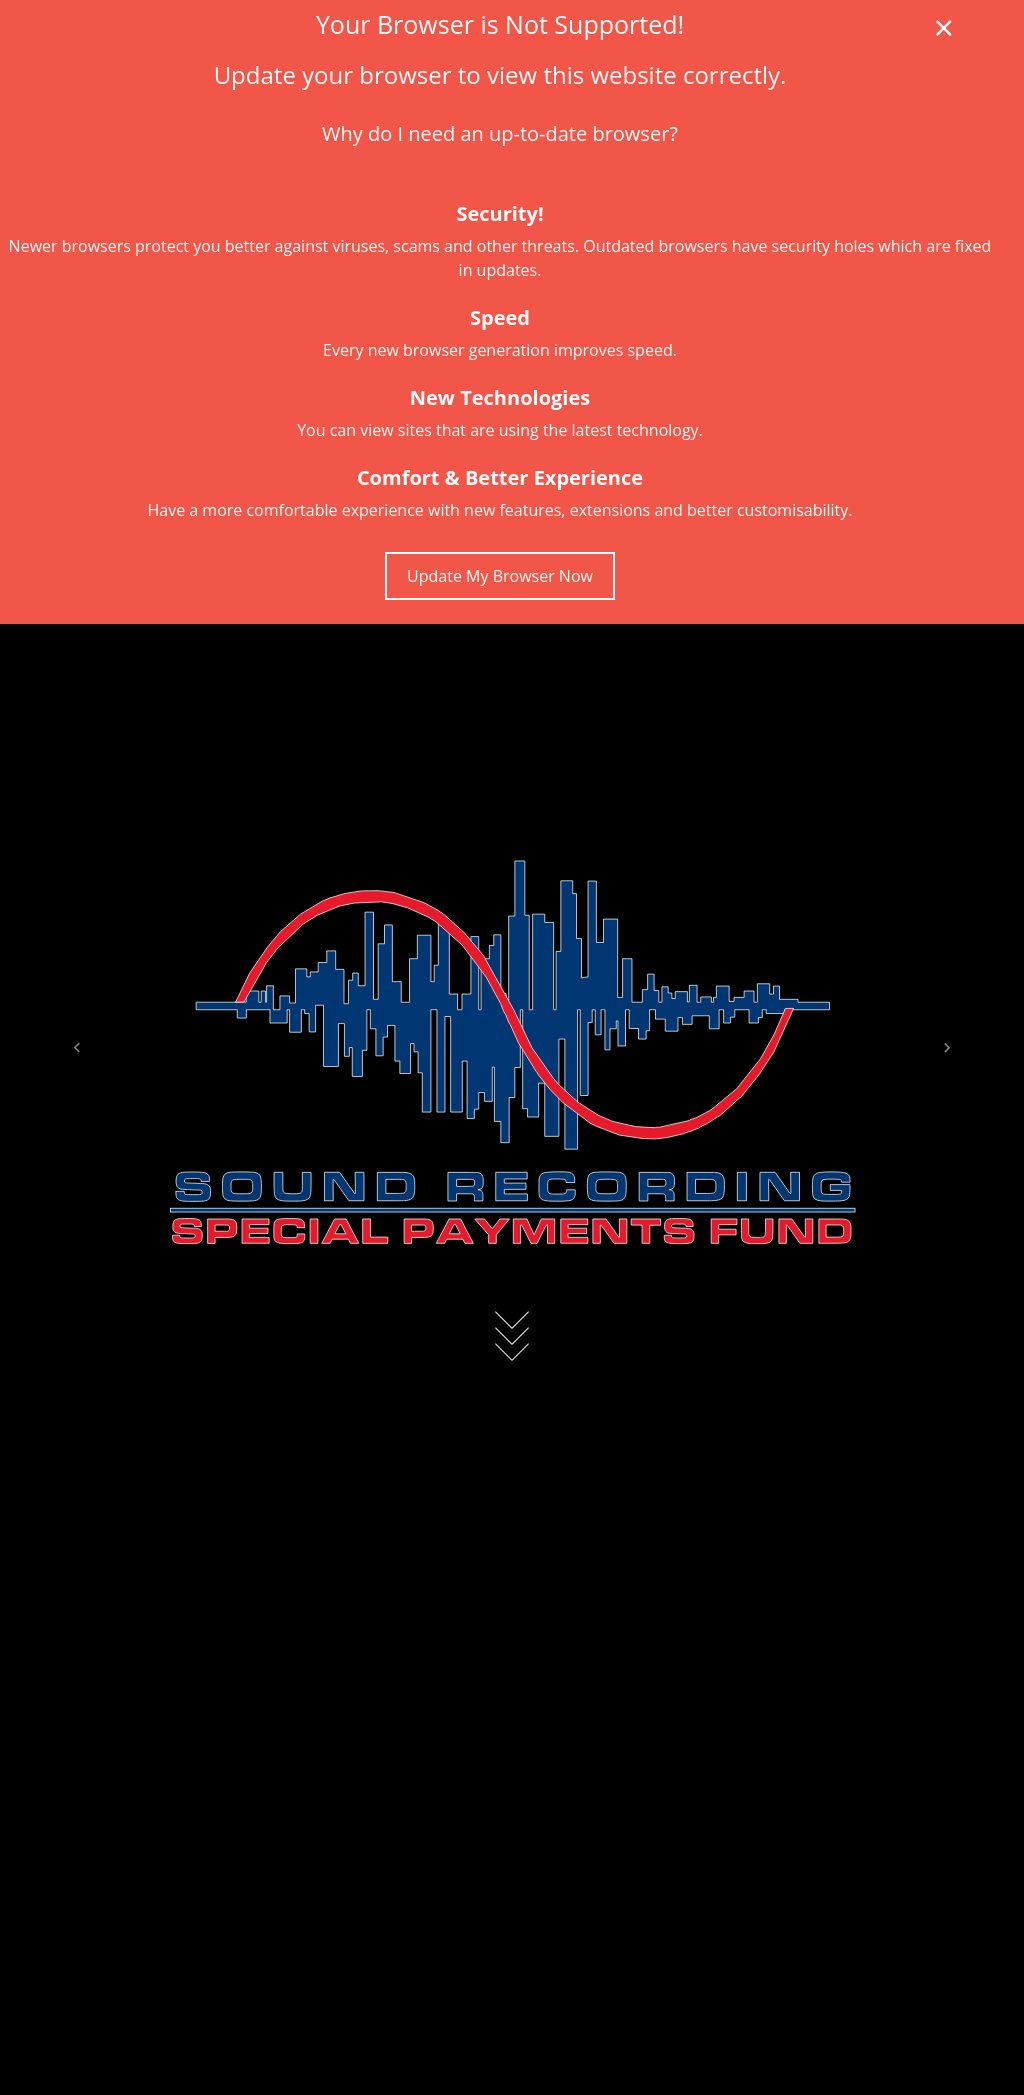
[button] (77, 1047)
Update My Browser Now (500, 576)
